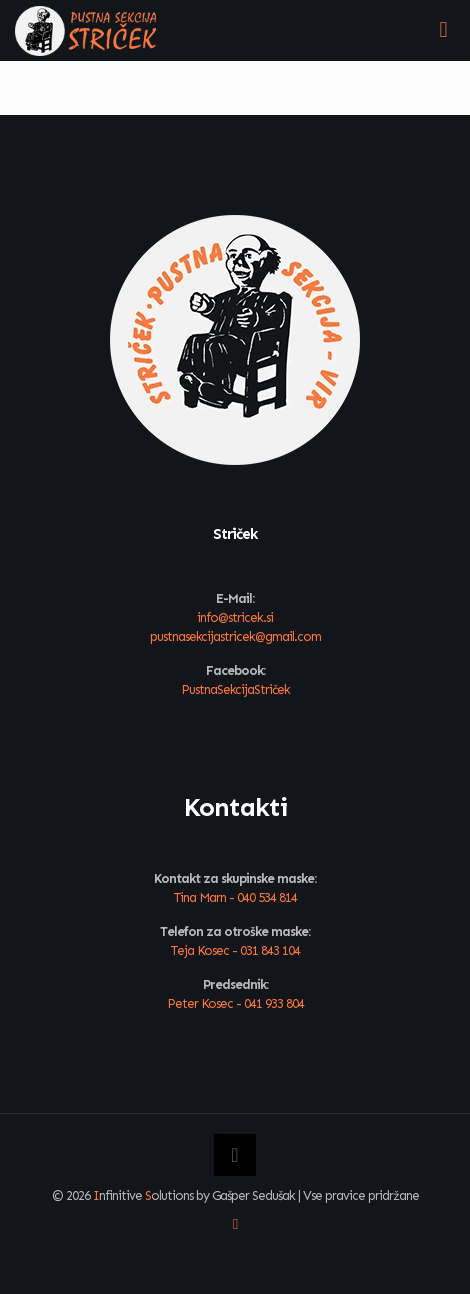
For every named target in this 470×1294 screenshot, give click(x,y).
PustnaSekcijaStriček (235, 689)
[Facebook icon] (235, 1224)
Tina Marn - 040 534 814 (235, 897)
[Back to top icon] (235, 1155)
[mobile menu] (443, 30)
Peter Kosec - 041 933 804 (235, 1003)
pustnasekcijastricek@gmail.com (235, 636)
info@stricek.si (235, 617)
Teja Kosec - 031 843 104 (235, 950)
